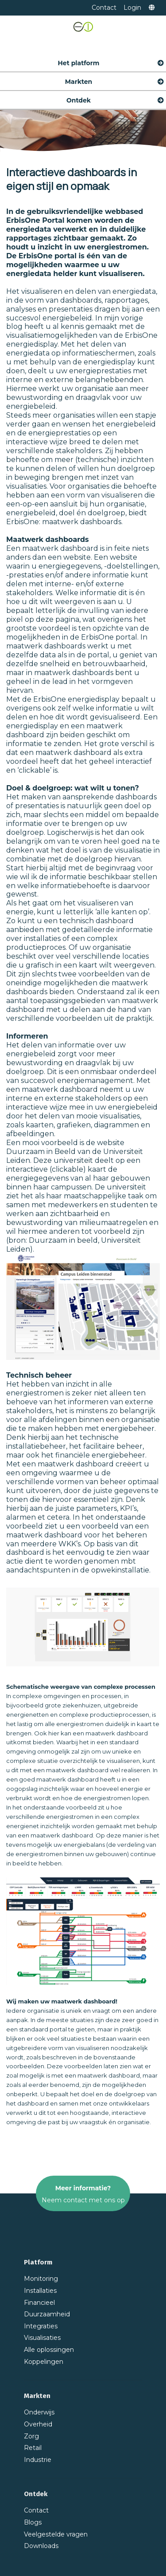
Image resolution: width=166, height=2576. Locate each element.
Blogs (33, 2522)
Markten (115, 79)
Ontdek (115, 97)
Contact (104, 8)
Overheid (38, 2424)
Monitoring (41, 2279)
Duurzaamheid (47, 2314)
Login (132, 8)
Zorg (31, 2436)
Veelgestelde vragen (56, 2534)
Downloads (41, 2546)
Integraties (41, 2326)
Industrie (37, 2460)
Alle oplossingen (49, 2350)
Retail (33, 2448)
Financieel (39, 2303)
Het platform (111, 60)
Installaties (40, 2291)
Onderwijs (39, 2412)
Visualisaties (42, 2338)
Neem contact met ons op (83, 2200)
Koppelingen (43, 2362)
